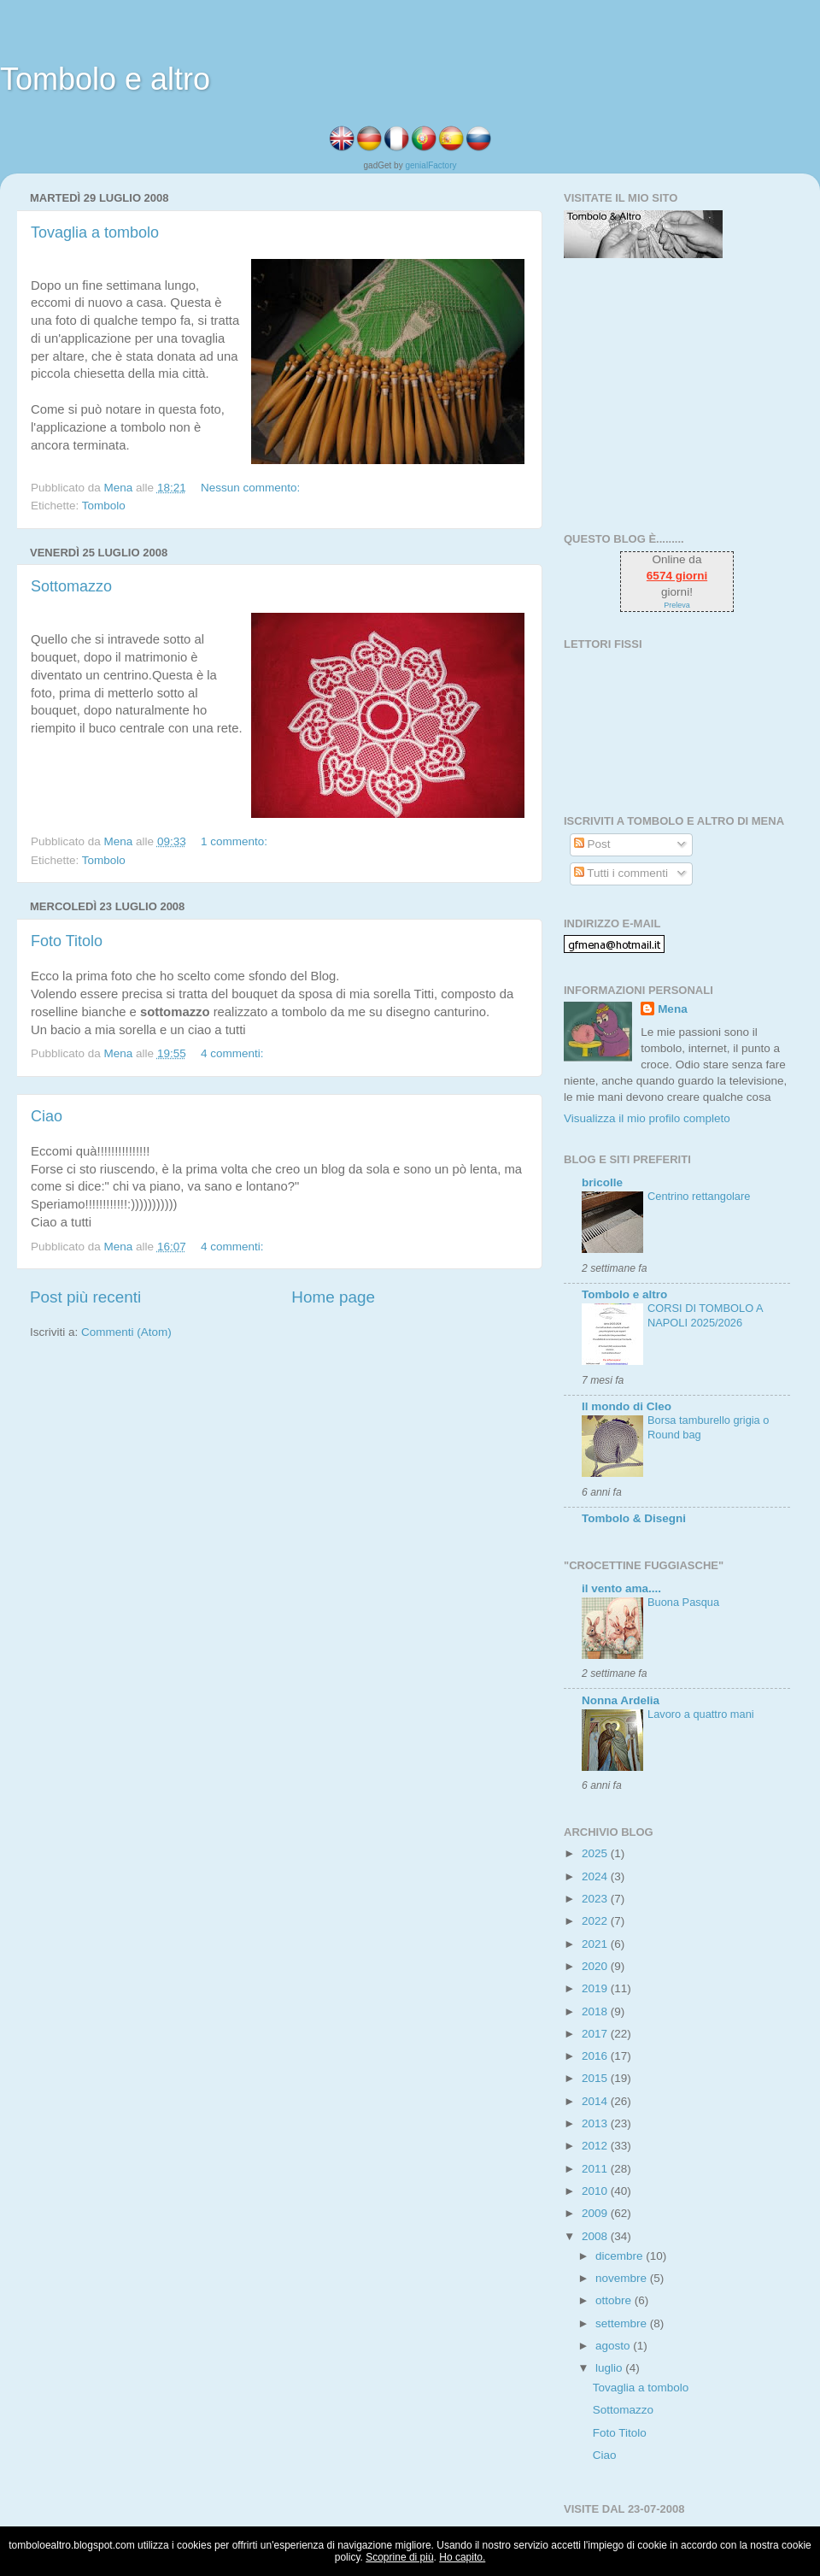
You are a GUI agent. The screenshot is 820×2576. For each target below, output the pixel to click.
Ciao (46, 1116)
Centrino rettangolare (698, 1196)
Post (592, 844)
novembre (622, 2278)
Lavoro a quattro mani (700, 1714)
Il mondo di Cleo (626, 1406)
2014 (596, 2101)
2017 (596, 2033)
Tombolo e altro (105, 79)
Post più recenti (85, 1297)
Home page (333, 1297)
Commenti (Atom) (126, 1332)
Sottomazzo (71, 586)
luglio (610, 2367)
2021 (596, 1944)
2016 (596, 2056)
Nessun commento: (252, 487)
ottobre (615, 2300)
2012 (596, 2145)
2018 (596, 2011)
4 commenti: (233, 1053)
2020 (596, 1966)
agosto (614, 2345)
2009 (596, 2213)
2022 (596, 1920)
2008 (596, 2236)
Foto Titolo (66, 941)
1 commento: (236, 841)
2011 (596, 2168)
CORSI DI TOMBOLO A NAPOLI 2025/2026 (705, 1315)
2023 (596, 1898)
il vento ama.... (621, 1588)
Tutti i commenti (621, 873)
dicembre (620, 2256)
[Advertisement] (670, 395)
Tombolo (104, 505)
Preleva (677, 605)
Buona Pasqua (683, 1602)
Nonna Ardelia (620, 1700)
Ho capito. (462, 2557)
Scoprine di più (399, 2557)
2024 (596, 1876)
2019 (596, 1988)
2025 (596, 1853)
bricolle (602, 1182)
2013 (596, 2123)
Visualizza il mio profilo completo (647, 1118)
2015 (596, 2078)
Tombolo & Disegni (634, 1518)
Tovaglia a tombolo (95, 232)
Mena (673, 1009)
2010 (596, 2191)
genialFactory (430, 165)
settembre (622, 2323)
